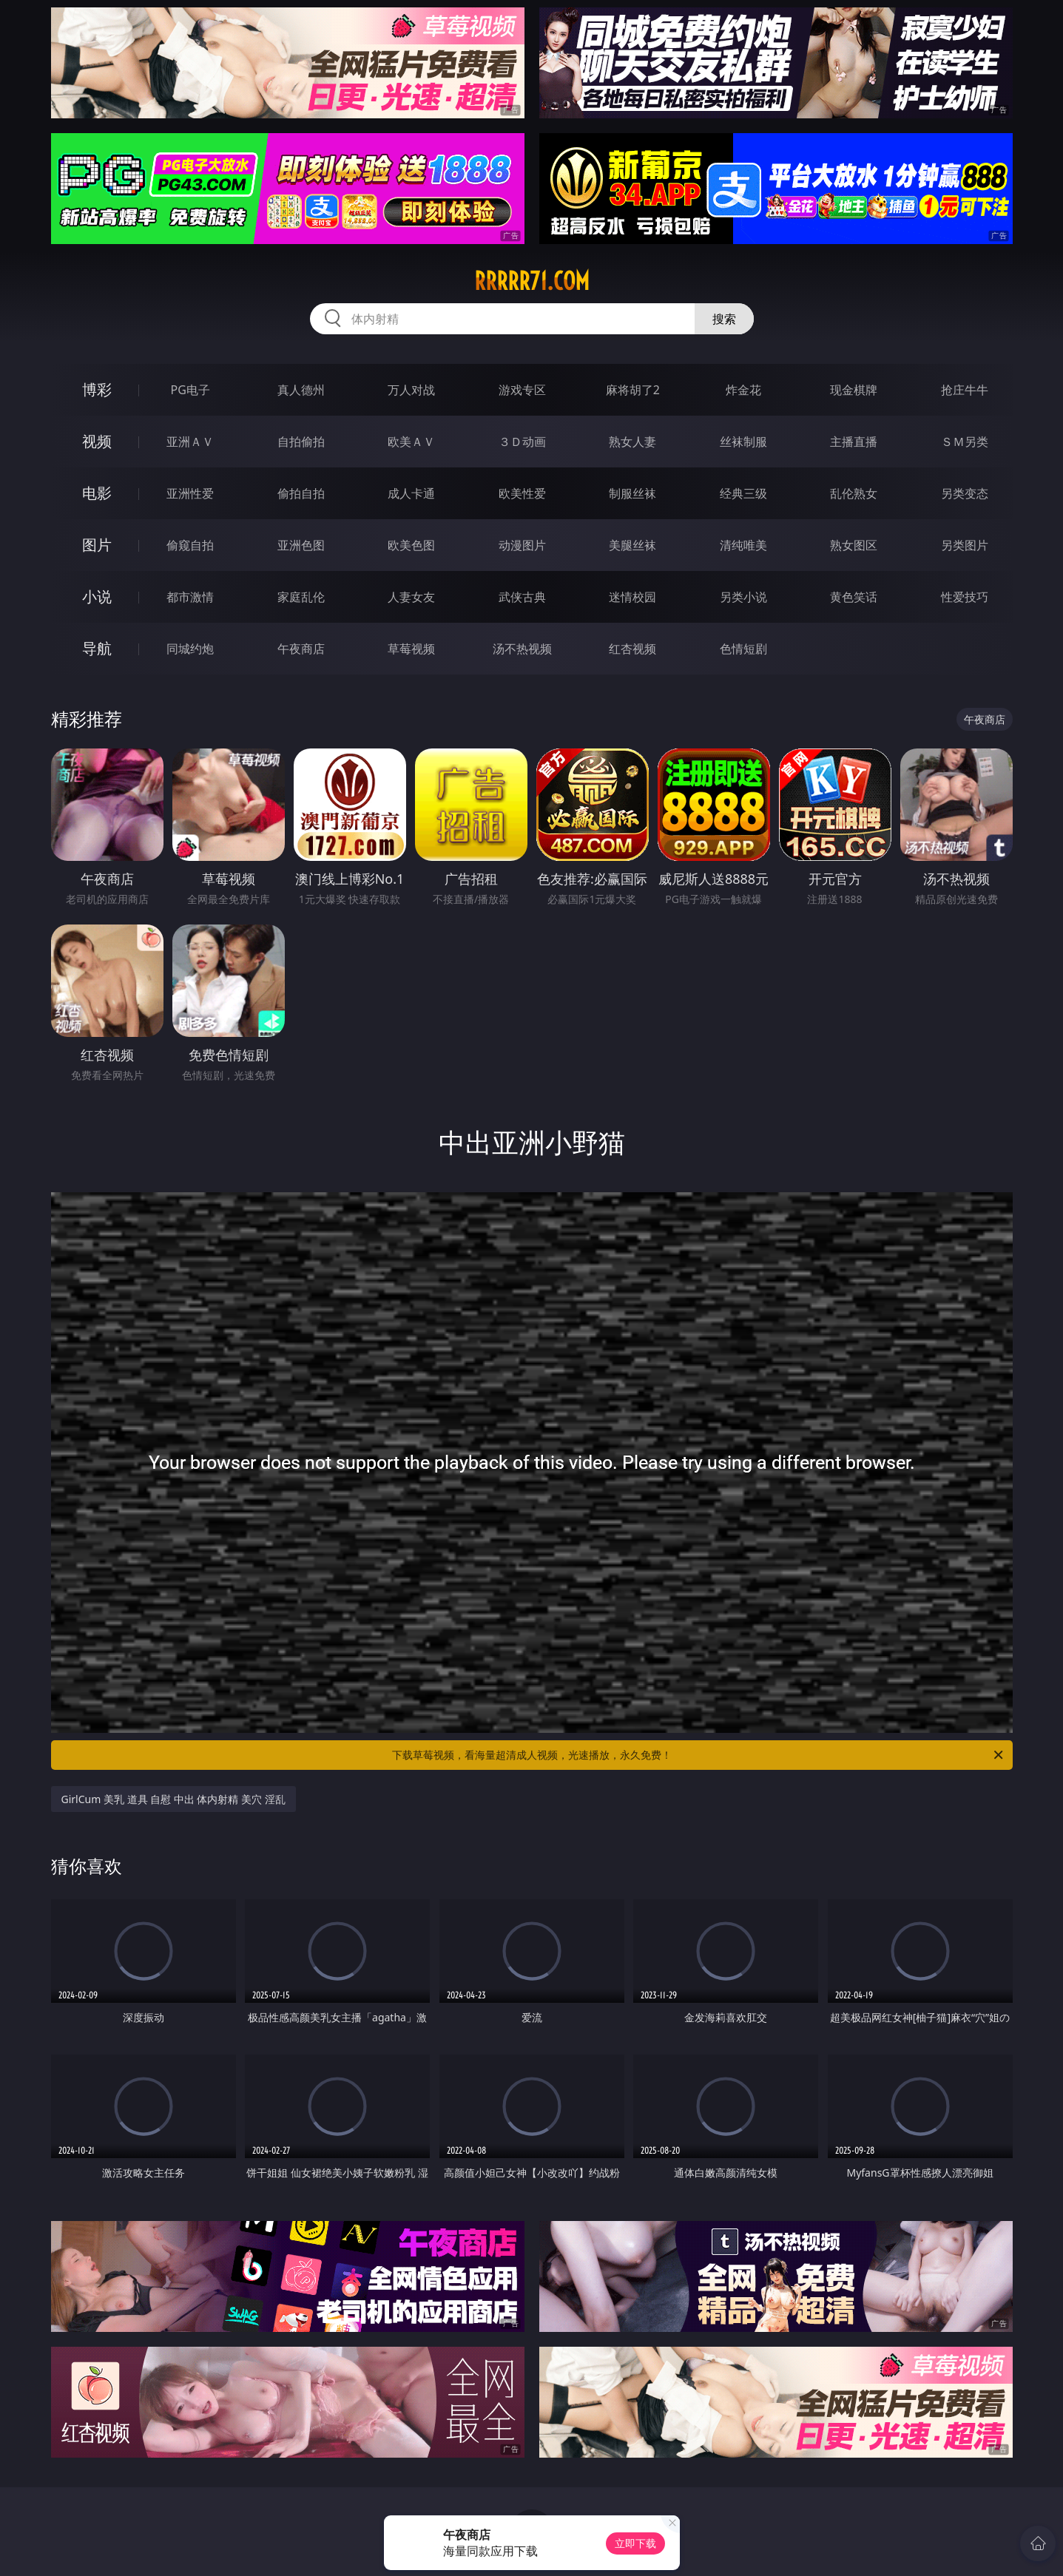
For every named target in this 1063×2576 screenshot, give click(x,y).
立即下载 (635, 2543)
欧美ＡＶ (411, 441)
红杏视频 (632, 648)
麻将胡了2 (633, 390)
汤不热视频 (522, 648)
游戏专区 (522, 390)
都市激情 (190, 597)
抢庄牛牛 (964, 390)
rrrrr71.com (532, 281)
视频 (97, 441)
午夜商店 (301, 648)
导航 (97, 648)
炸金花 (743, 390)
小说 (97, 596)
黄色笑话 (853, 597)
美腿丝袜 (632, 545)
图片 (97, 545)
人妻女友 (411, 597)
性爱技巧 (964, 597)
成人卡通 (411, 493)
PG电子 (190, 390)
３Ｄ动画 (522, 441)
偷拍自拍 (301, 493)
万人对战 (411, 390)
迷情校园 (632, 597)
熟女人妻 (632, 441)
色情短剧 (743, 648)
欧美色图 (411, 545)
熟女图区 (853, 545)
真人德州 (301, 390)
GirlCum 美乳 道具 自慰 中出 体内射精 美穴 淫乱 (173, 1799)
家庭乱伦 (301, 597)
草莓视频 (411, 648)
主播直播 (853, 441)
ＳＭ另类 (964, 441)
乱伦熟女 (853, 493)
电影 (97, 493)
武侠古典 (522, 597)
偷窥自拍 (190, 545)
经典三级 (743, 493)
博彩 (97, 389)
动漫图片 (522, 545)
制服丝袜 (632, 493)
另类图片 (964, 545)
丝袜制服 (743, 441)
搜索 (724, 319)
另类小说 (743, 597)
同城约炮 (190, 648)
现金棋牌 (853, 390)
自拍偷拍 (301, 441)
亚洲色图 (301, 545)
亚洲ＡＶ (190, 441)
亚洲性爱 (190, 493)
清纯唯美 (743, 545)
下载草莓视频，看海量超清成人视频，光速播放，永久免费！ (698, 1755)
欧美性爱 (522, 493)
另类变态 (964, 493)
